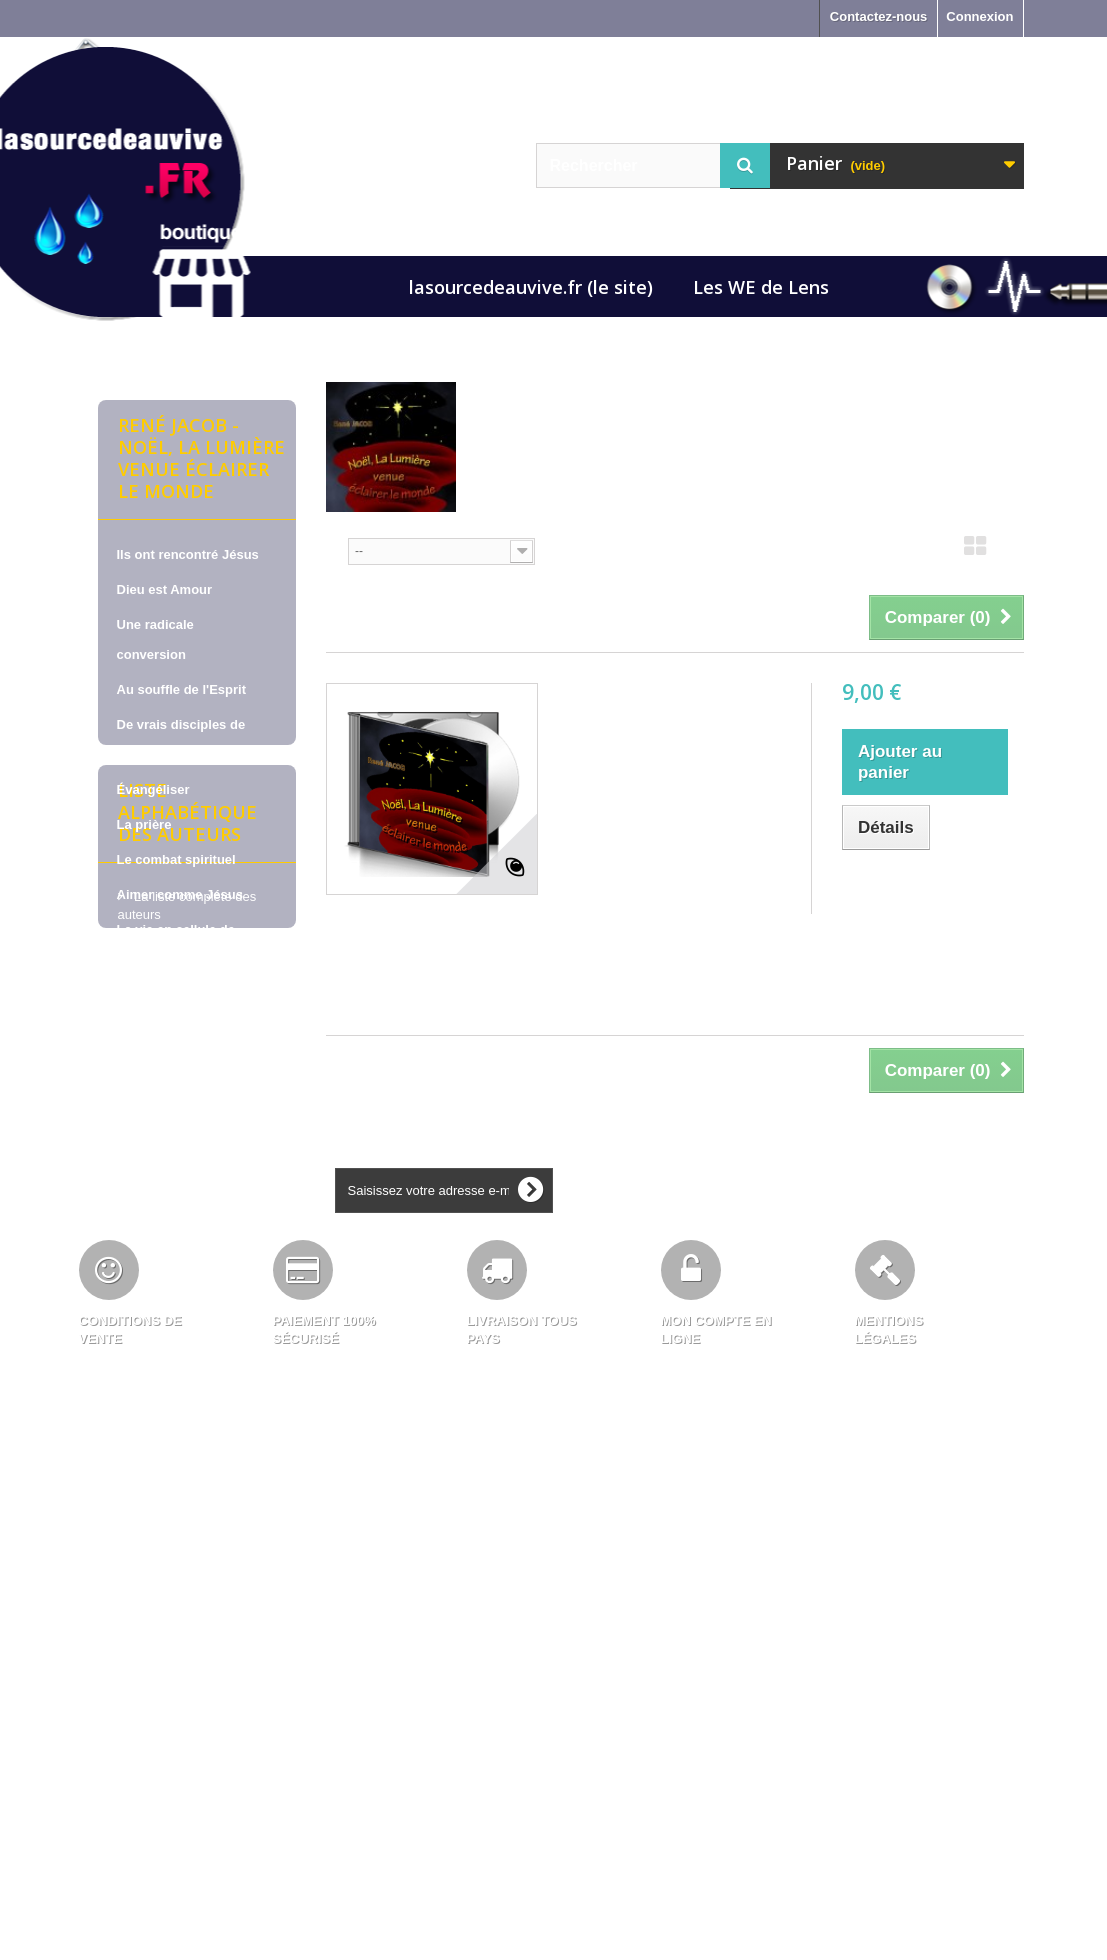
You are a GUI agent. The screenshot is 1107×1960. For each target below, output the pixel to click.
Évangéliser (153, 789)
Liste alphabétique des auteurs (187, 1105)
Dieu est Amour (165, 589)
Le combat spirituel (176, 859)
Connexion (979, 16)
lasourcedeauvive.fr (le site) (531, 287)
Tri (334, 549)
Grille (975, 552)
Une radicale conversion (155, 639)
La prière (144, 824)
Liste (1012, 552)
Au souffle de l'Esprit (182, 689)
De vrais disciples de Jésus (181, 739)
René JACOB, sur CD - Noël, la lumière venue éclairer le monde (658, 722)
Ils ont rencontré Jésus (188, 554)
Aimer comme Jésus (180, 894)
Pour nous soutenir (176, 994)
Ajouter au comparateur (915, 888)
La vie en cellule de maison (176, 944)
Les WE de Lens (761, 287)
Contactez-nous (879, 16)
